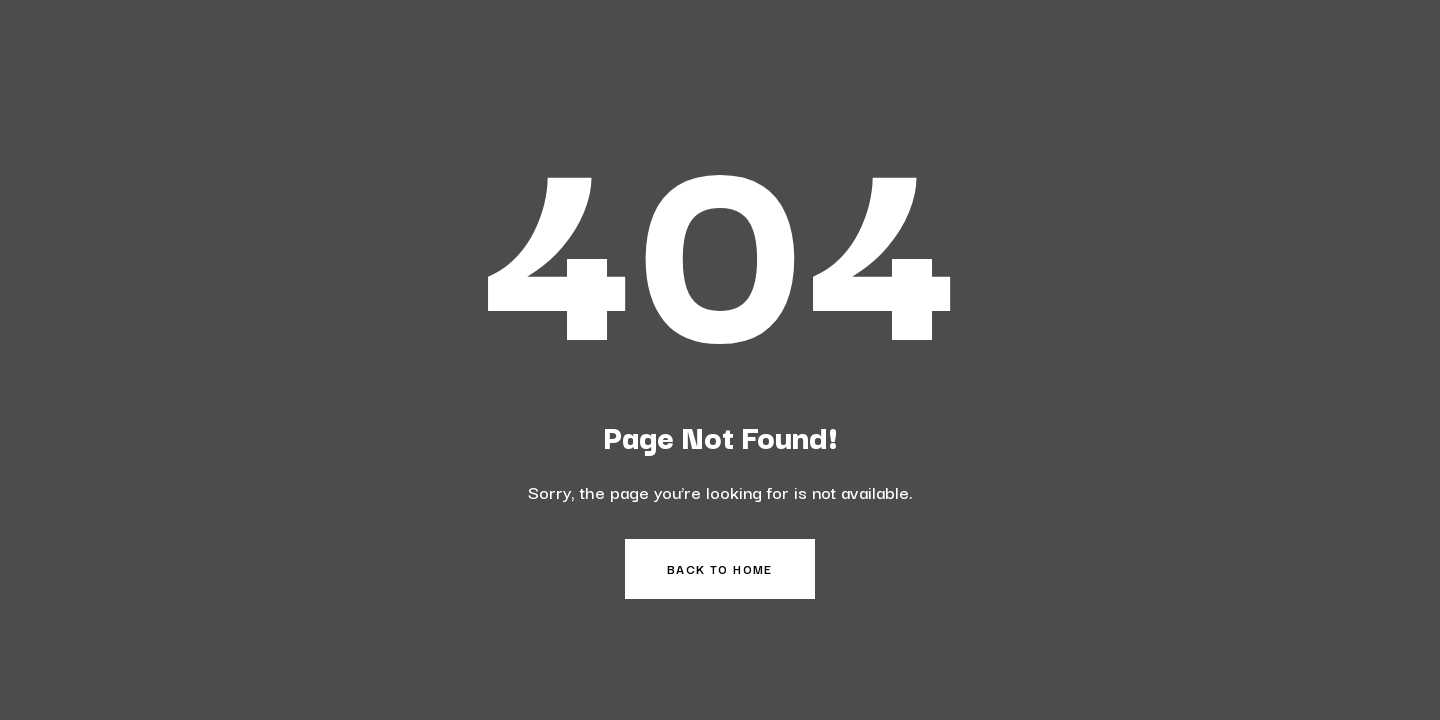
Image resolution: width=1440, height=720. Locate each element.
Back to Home (720, 568)
